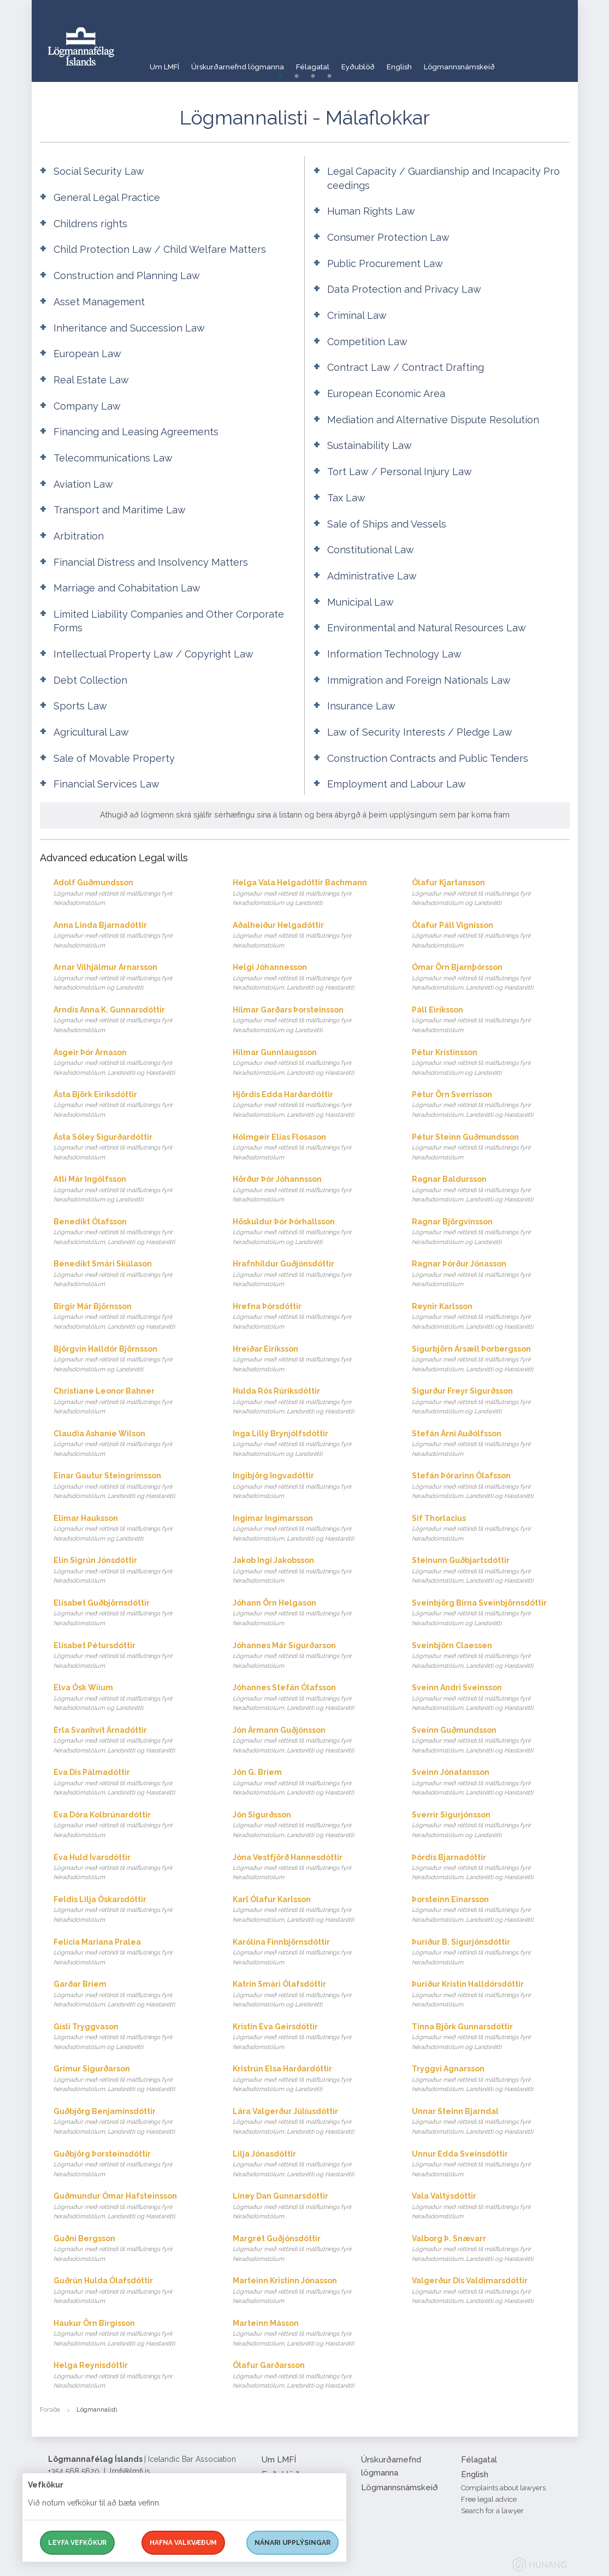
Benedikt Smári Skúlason (132, 1274)
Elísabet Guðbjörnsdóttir (132, 1613)
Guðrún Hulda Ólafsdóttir (132, 2291)
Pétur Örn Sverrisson (491, 1105)
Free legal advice (489, 2499)
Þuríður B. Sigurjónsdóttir (491, 1953)
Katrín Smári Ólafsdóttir (312, 1995)
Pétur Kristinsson (491, 1063)
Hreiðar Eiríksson (312, 1360)
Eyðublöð (383, 62)
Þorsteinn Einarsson (491, 1910)
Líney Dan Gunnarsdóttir (312, 2207)
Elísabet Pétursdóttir (132, 1656)
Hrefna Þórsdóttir (312, 1317)
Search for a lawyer (492, 2511)
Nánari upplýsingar (292, 2543)
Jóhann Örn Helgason (312, 1613)
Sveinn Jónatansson (491, 1783)
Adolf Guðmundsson (132, 893)
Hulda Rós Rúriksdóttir (312, 1402)
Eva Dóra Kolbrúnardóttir (132, 1825)
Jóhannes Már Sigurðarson (312, 1656)
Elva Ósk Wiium (132, 1698)
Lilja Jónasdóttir (312, 2164)
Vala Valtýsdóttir (491, 2207)
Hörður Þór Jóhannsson (312, 1190)
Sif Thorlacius (491, 1529)
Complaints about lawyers (503, 2488)
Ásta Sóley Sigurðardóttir (132, 1148)
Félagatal (331, 62)
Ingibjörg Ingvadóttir (312, 1486)
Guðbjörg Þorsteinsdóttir (132, 2164)
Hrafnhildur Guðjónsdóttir (312, 1274)
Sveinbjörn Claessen (491, 1656)
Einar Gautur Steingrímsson (132, 1486)
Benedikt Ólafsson (132, 1232)
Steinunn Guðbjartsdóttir (491, 1571)
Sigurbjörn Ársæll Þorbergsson (491, 1360)
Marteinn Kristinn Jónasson (312, 2291)
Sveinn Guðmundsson (491, 1741)
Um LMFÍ (165, 62)
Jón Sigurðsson (312, 1825)
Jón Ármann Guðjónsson (312, 1741)
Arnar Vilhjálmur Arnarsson (132, 978)
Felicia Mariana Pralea (132, 1953)
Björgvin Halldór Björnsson (132, 1360)
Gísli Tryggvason (132, 2037)
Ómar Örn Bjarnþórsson (491, 978)
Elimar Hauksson (132, 1529)
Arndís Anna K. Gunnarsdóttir (132, 1020)
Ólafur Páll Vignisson (491, 936)
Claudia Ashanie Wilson (132, 1444)
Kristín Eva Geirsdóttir (312, 2037)
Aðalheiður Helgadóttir (312, 936)
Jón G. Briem (312, 1783)
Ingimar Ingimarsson (312, 1529)
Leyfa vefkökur (77, 2543)
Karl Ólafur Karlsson (312, 1910)
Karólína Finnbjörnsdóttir (312, 1953)
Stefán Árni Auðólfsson (491, 1444)
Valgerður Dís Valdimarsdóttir (491, 2291)
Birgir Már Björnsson (132, 1317)
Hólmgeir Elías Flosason (312, 1148)
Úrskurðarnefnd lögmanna (246, 62)
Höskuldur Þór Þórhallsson (312, 1232)
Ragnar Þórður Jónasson (491, 1274)
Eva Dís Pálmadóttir (132, 1783)
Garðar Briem (132, 1995)
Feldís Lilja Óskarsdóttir (132, 1910)
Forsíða (50, 2409)
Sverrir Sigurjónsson (491, 1825)
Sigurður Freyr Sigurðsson (491, 1402)
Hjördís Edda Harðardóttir (312, 1105)
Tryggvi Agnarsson (491, 2079)
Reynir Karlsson (491, 1317)
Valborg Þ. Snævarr (491, 2249)
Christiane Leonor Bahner (132, 1402)
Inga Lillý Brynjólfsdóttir (312, 1444)
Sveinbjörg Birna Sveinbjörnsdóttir (491, 1613)
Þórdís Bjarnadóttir (491, 1868)
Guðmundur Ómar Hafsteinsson (132, 2207)
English (432, 62)
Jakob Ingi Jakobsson (312, 1571)
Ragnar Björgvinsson (491, 1232)
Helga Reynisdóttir (132, 2376)
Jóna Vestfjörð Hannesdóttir (312, 1868)
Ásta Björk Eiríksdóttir (132, 1105)
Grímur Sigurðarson (132, 2079)
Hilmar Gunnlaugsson (312, 1063)
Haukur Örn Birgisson (132, 2334)
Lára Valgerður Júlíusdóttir (312, 2122)
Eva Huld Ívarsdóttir (132, 1868)
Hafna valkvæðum (183, 2543)
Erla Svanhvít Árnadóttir (132, 1741)
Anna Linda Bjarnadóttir (132, 936)
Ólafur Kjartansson (491, 893)
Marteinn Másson (312, 2334)
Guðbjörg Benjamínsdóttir (132, 2122)
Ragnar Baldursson (491, 1190)
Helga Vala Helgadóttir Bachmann (312, 893)
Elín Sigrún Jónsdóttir (132, 1571)
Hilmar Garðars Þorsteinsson (312, 1020)
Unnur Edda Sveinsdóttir (491, 2164)
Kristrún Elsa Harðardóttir (312, 2079)
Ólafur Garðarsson (312, 2376)
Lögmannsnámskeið (500, 62)
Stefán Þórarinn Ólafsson (491, 1486)
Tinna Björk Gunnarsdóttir (491, 2037)
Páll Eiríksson (491, 1020)
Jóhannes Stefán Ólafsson (312, 1698)
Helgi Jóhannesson (312, 978)
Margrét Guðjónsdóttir (312, 2249)
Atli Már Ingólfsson (132, 1190)
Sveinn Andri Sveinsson (491, 1698)
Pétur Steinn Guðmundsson (491, 1148)
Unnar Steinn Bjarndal (491, 2122)
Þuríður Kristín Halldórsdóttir (491, 1995)
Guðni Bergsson (132, 2249)
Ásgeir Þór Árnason (132, 1063)
